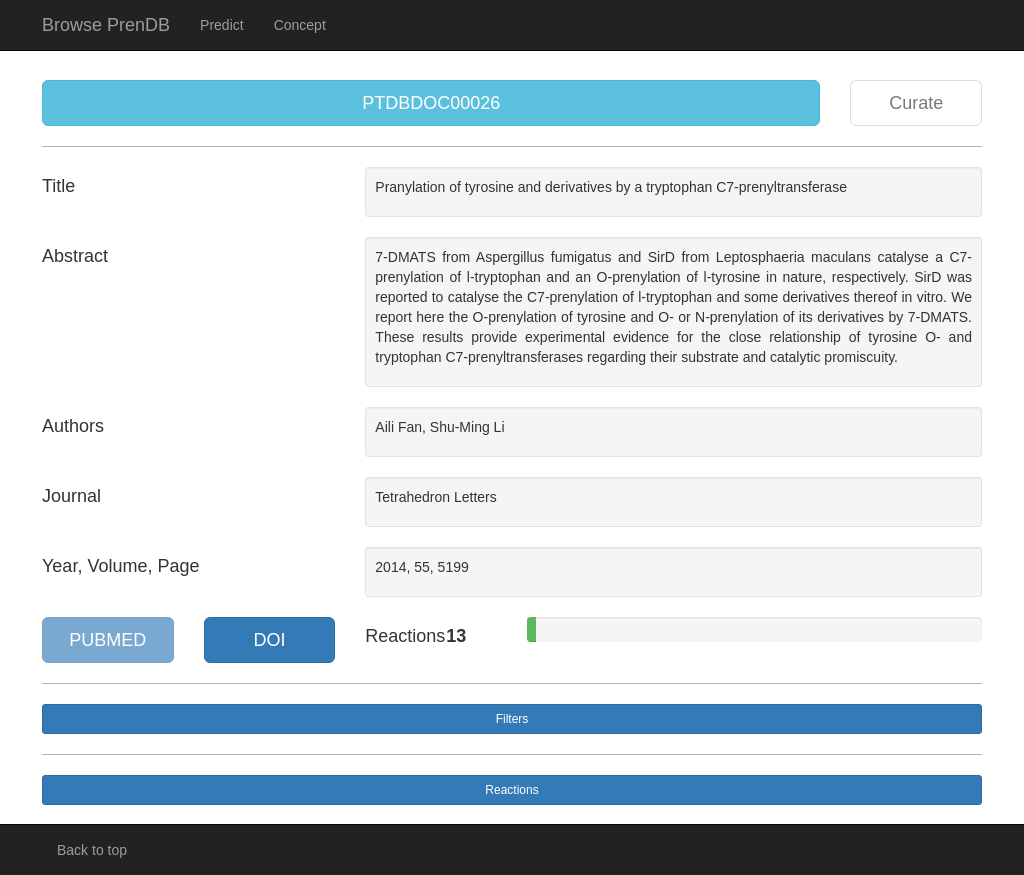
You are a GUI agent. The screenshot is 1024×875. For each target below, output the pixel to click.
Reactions (511, 790)
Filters (512, 719)
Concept (300, 25)
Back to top (92, 850)
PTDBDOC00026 (431, 103)
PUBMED (107, 640)
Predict (222, 25)
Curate (916, 103)
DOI (269, 640)
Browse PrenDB (106, 25)
